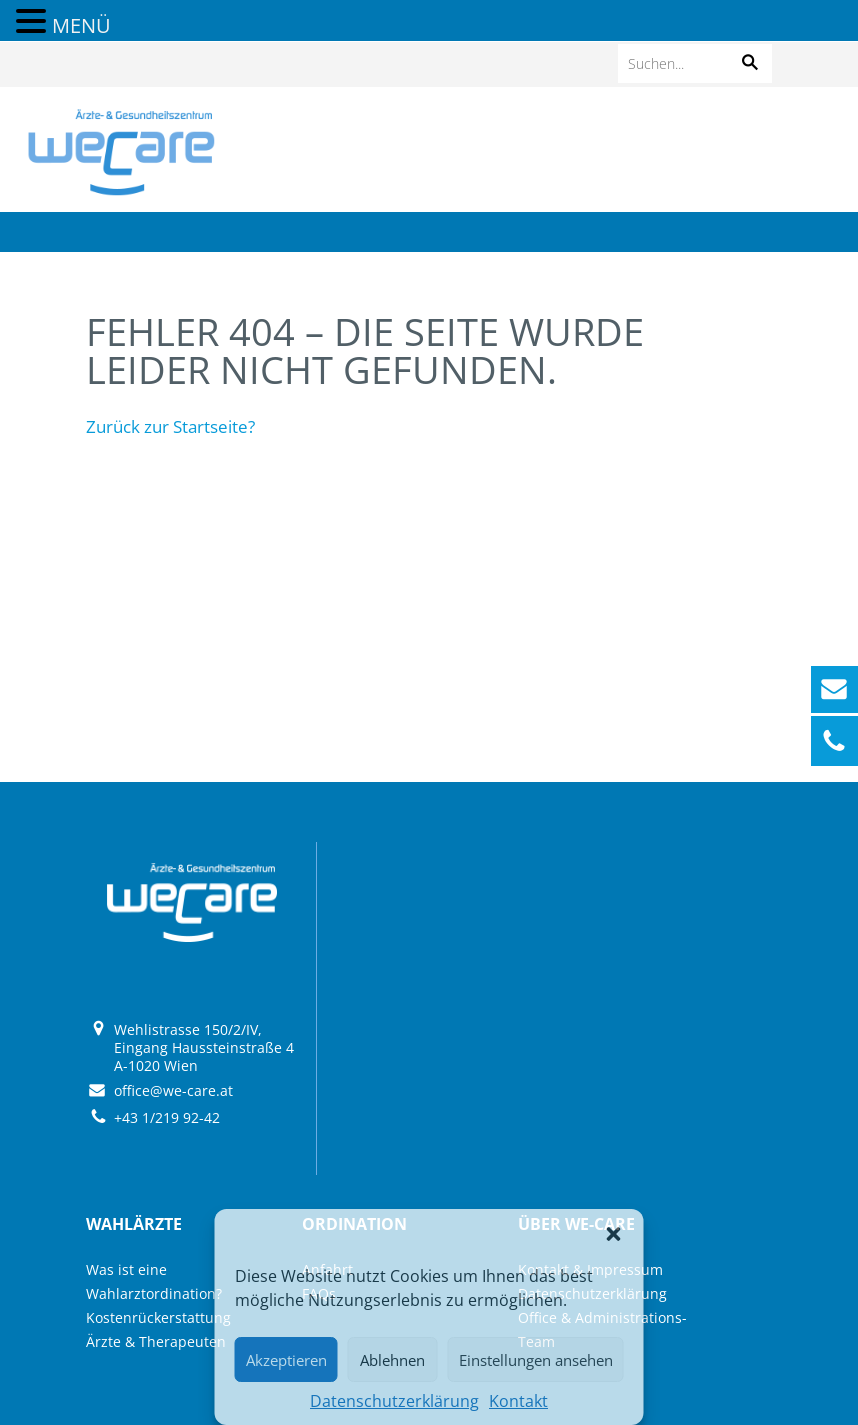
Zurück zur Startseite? (170, 426)
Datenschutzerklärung (394, 1401)
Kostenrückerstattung (158, 1317)
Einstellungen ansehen (536, 1360)
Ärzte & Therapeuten (156, 1341)
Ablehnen (392, 1360)
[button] (614, 1234)
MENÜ (81, 25)
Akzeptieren (286, 1360)
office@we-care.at (173, 1090)
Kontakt (518, 1401)
